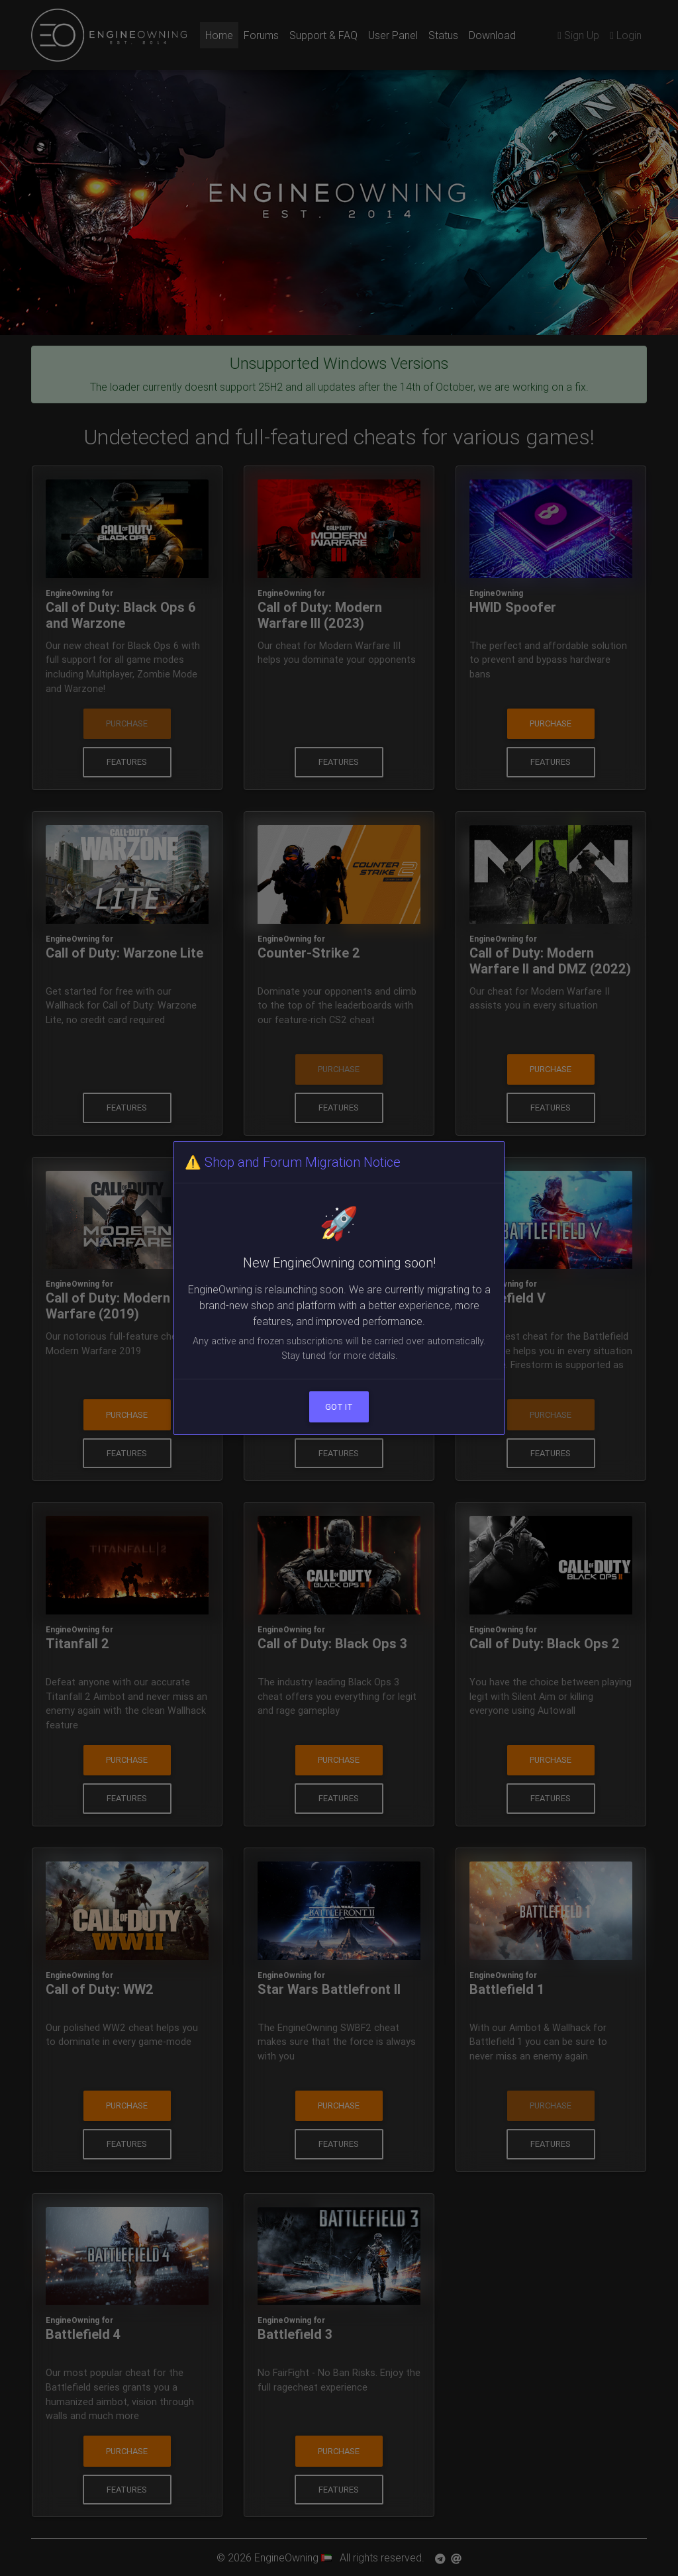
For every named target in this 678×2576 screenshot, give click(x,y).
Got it (339, 1406)
